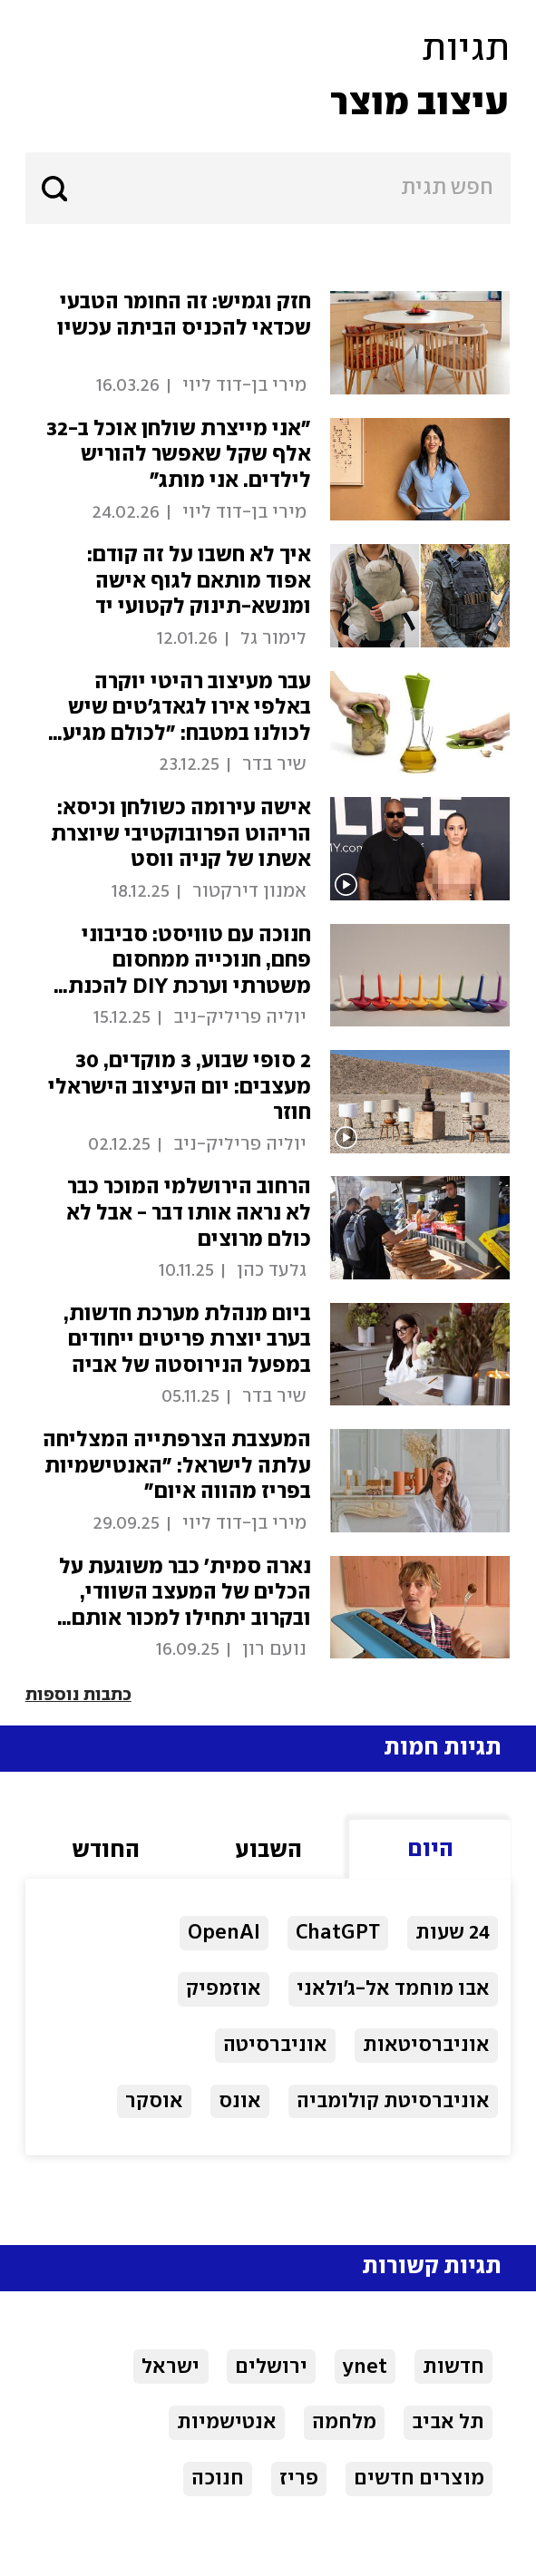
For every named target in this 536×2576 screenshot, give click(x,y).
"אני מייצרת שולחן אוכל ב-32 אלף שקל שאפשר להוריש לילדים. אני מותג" (178, 455)
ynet (365, 2367)
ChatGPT (338, 1932)
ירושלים (271, 2367)
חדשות (453, 2367)
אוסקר (154, 2101)
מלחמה (344, 2422)
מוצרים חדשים (419, 2478)
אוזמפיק (223, 1988)
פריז (298, 2478)
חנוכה (217, 2478)
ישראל (170, 2367)
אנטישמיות (227, 2422)
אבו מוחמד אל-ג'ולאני (393, 1988)
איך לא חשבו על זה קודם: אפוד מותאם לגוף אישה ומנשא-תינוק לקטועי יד (199, 581)
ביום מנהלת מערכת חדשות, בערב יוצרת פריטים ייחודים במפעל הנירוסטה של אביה (187, 1340)
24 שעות (452, 1932)
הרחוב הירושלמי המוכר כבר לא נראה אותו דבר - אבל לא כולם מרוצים (188, 1213)
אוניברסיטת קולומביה (393, 2101)
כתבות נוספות (78, 1695)
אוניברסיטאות (426, 2045)
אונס (240, 2101)
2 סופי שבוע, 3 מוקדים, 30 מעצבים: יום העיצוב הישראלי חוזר (179, 1087)
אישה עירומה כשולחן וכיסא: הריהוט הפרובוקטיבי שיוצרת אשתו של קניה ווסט (181, 834)
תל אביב (448, 2422)
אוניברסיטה (275, 2045)
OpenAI (224, 1932)
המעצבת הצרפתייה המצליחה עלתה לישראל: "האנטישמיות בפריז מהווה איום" (177, 1466)
